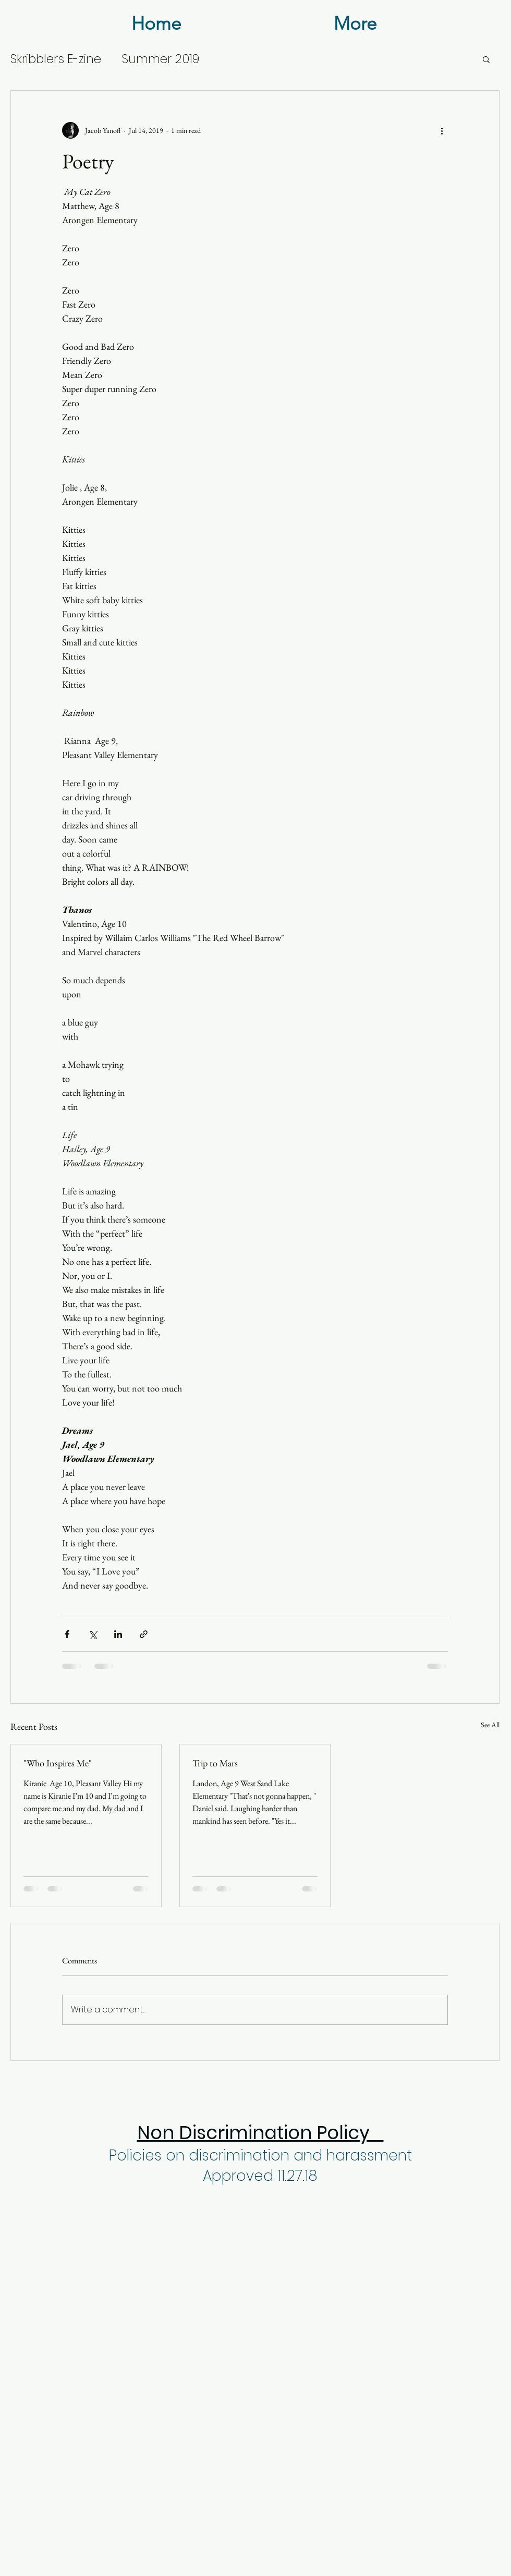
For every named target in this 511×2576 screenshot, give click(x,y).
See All (490, 1724)
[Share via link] (144, 1634)
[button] (486, 59)
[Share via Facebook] (67, 1634)
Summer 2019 (160, 59)
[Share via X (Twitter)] (93, 1634)
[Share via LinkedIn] (118, 1634)
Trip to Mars (215, 1763)
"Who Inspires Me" (57, 1763)
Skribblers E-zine (55, 59)
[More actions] (441, 130)
